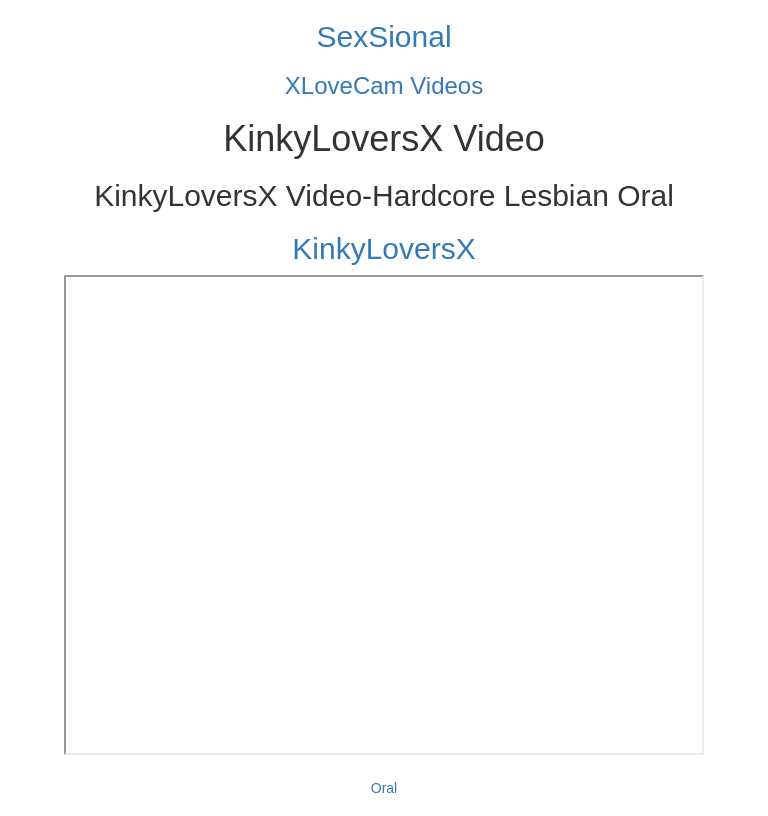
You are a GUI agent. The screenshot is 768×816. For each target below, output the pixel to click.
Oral (384, 788)
